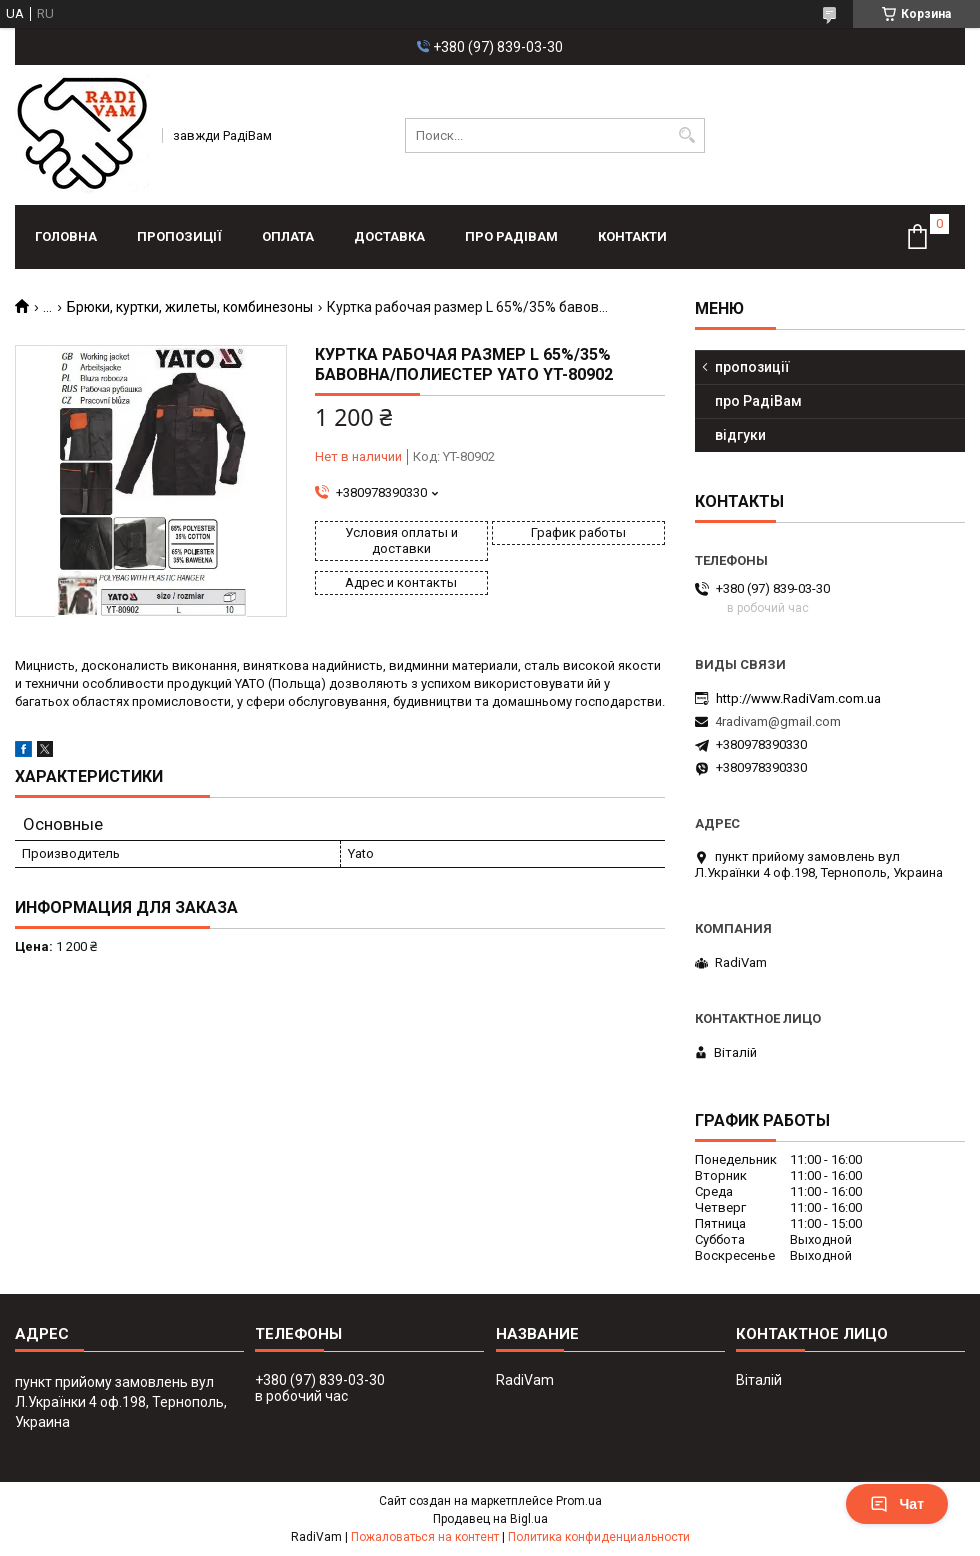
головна (66, 236)
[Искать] (687, 135)
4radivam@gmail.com (778, 721)
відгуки (740, 435)
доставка (389, 236)
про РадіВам (511, 236)
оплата (288, 236)
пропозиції (179, 236)
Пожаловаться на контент (425, 1537)
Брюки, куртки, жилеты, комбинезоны (190, 307)
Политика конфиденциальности (599, 1537)
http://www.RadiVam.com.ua (798, 698)
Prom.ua (579, 1501)
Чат (897, 1504)
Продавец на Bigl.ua (490, 1519)
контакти (632, 236)
